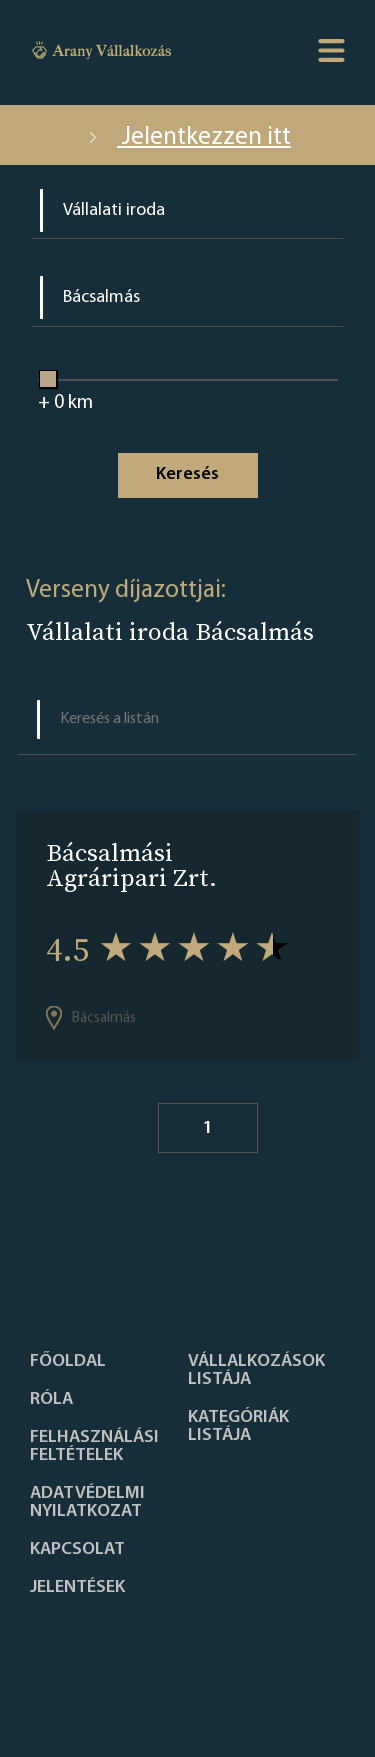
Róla (51, 1400)
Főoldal (68, 1362)
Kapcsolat (77, 1550)
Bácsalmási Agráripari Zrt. (131, 865)
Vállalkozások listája (256, 1371)
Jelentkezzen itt (187, 137)
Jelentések (77, 1588)
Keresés (187, 474)
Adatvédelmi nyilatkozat (87, 1503)
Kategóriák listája (238, 1427)
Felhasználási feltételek (94, 1447)
